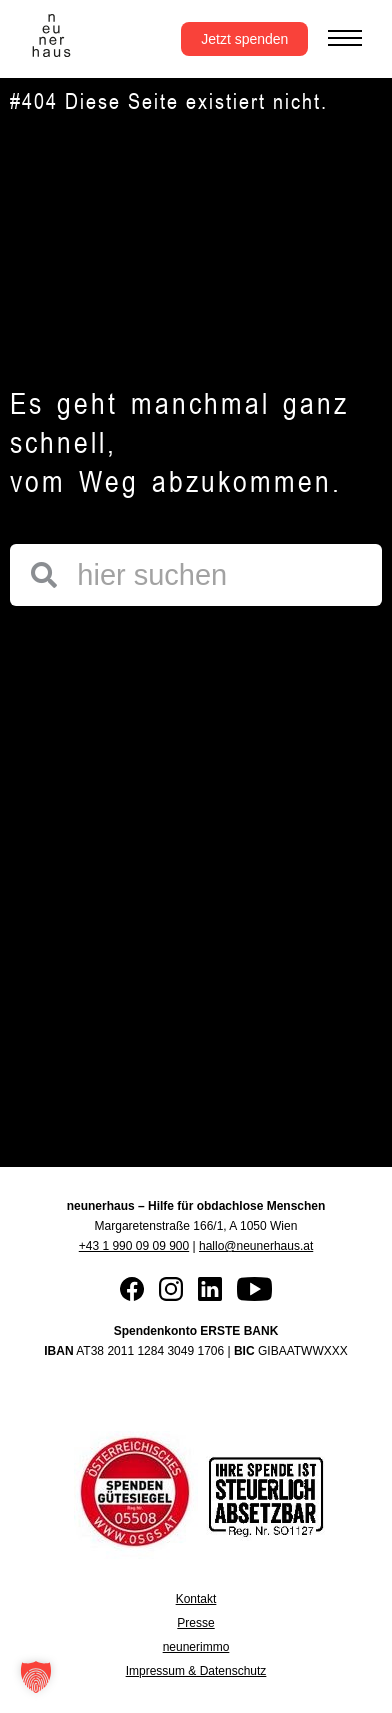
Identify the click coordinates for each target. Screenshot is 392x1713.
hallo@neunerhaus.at (256, 1246)
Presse (195, 1623)
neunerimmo (196, 1647)
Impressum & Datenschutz (196, 1671)
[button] (36, 1677)
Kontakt (196, 1599)
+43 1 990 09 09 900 (134, 1246)
